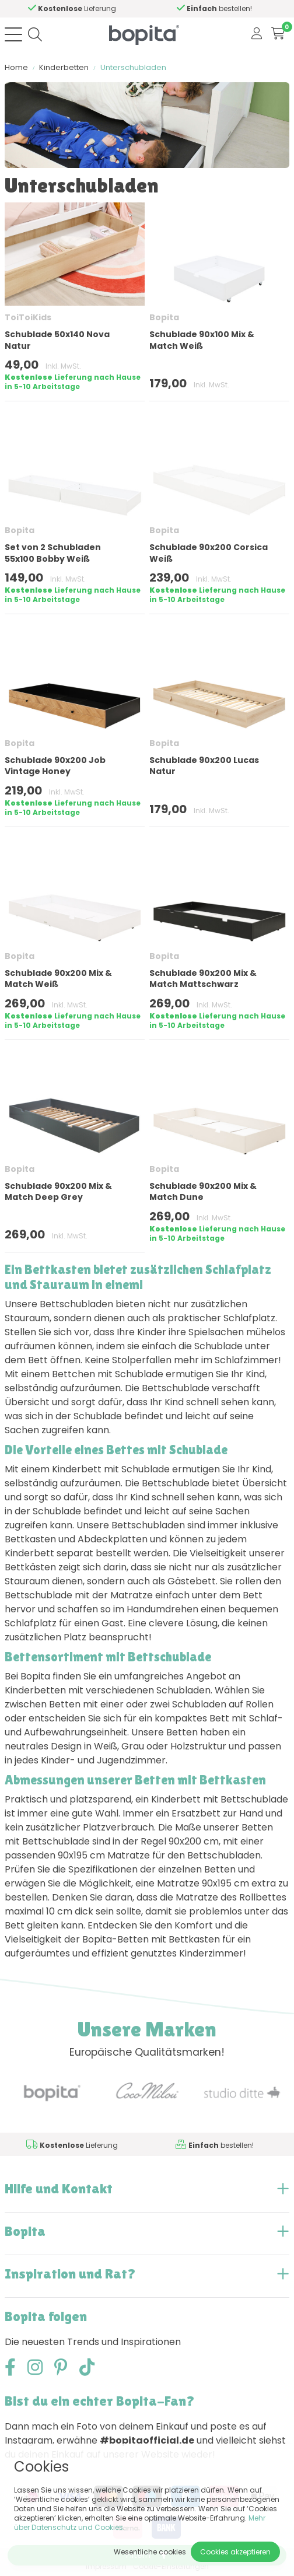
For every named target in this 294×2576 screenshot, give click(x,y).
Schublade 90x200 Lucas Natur (204, 765)
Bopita (164, 317)
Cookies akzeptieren (235, 2552)
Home (16, 67)
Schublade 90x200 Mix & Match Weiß (58, 978)
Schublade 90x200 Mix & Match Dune (203, 1191)
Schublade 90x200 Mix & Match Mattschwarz (203, 978)
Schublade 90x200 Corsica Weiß (208, 552)
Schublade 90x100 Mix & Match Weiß (201, 339)
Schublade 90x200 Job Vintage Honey (55, 765)
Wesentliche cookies (150, 2552)
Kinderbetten (64, 67)
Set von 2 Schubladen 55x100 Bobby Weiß (53, 552)
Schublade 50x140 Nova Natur (57, 339)
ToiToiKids (28, 317)
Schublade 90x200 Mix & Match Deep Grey (58, 1191)
